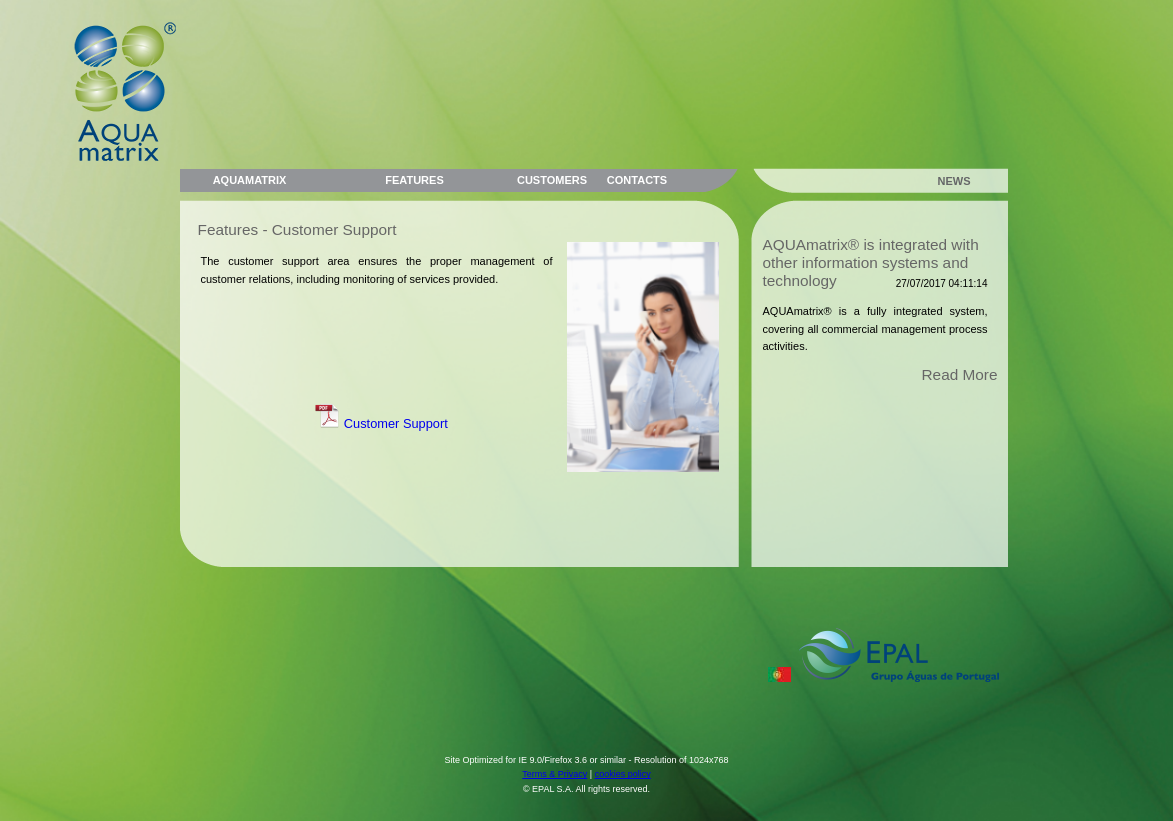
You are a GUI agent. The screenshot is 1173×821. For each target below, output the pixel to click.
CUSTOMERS (552, 180)
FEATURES (414, 180)
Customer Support (381, 423)
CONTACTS (637, 180)
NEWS (954, 181)
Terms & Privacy (554, 774)
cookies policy (623, 774)
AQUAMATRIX (250, 180)
